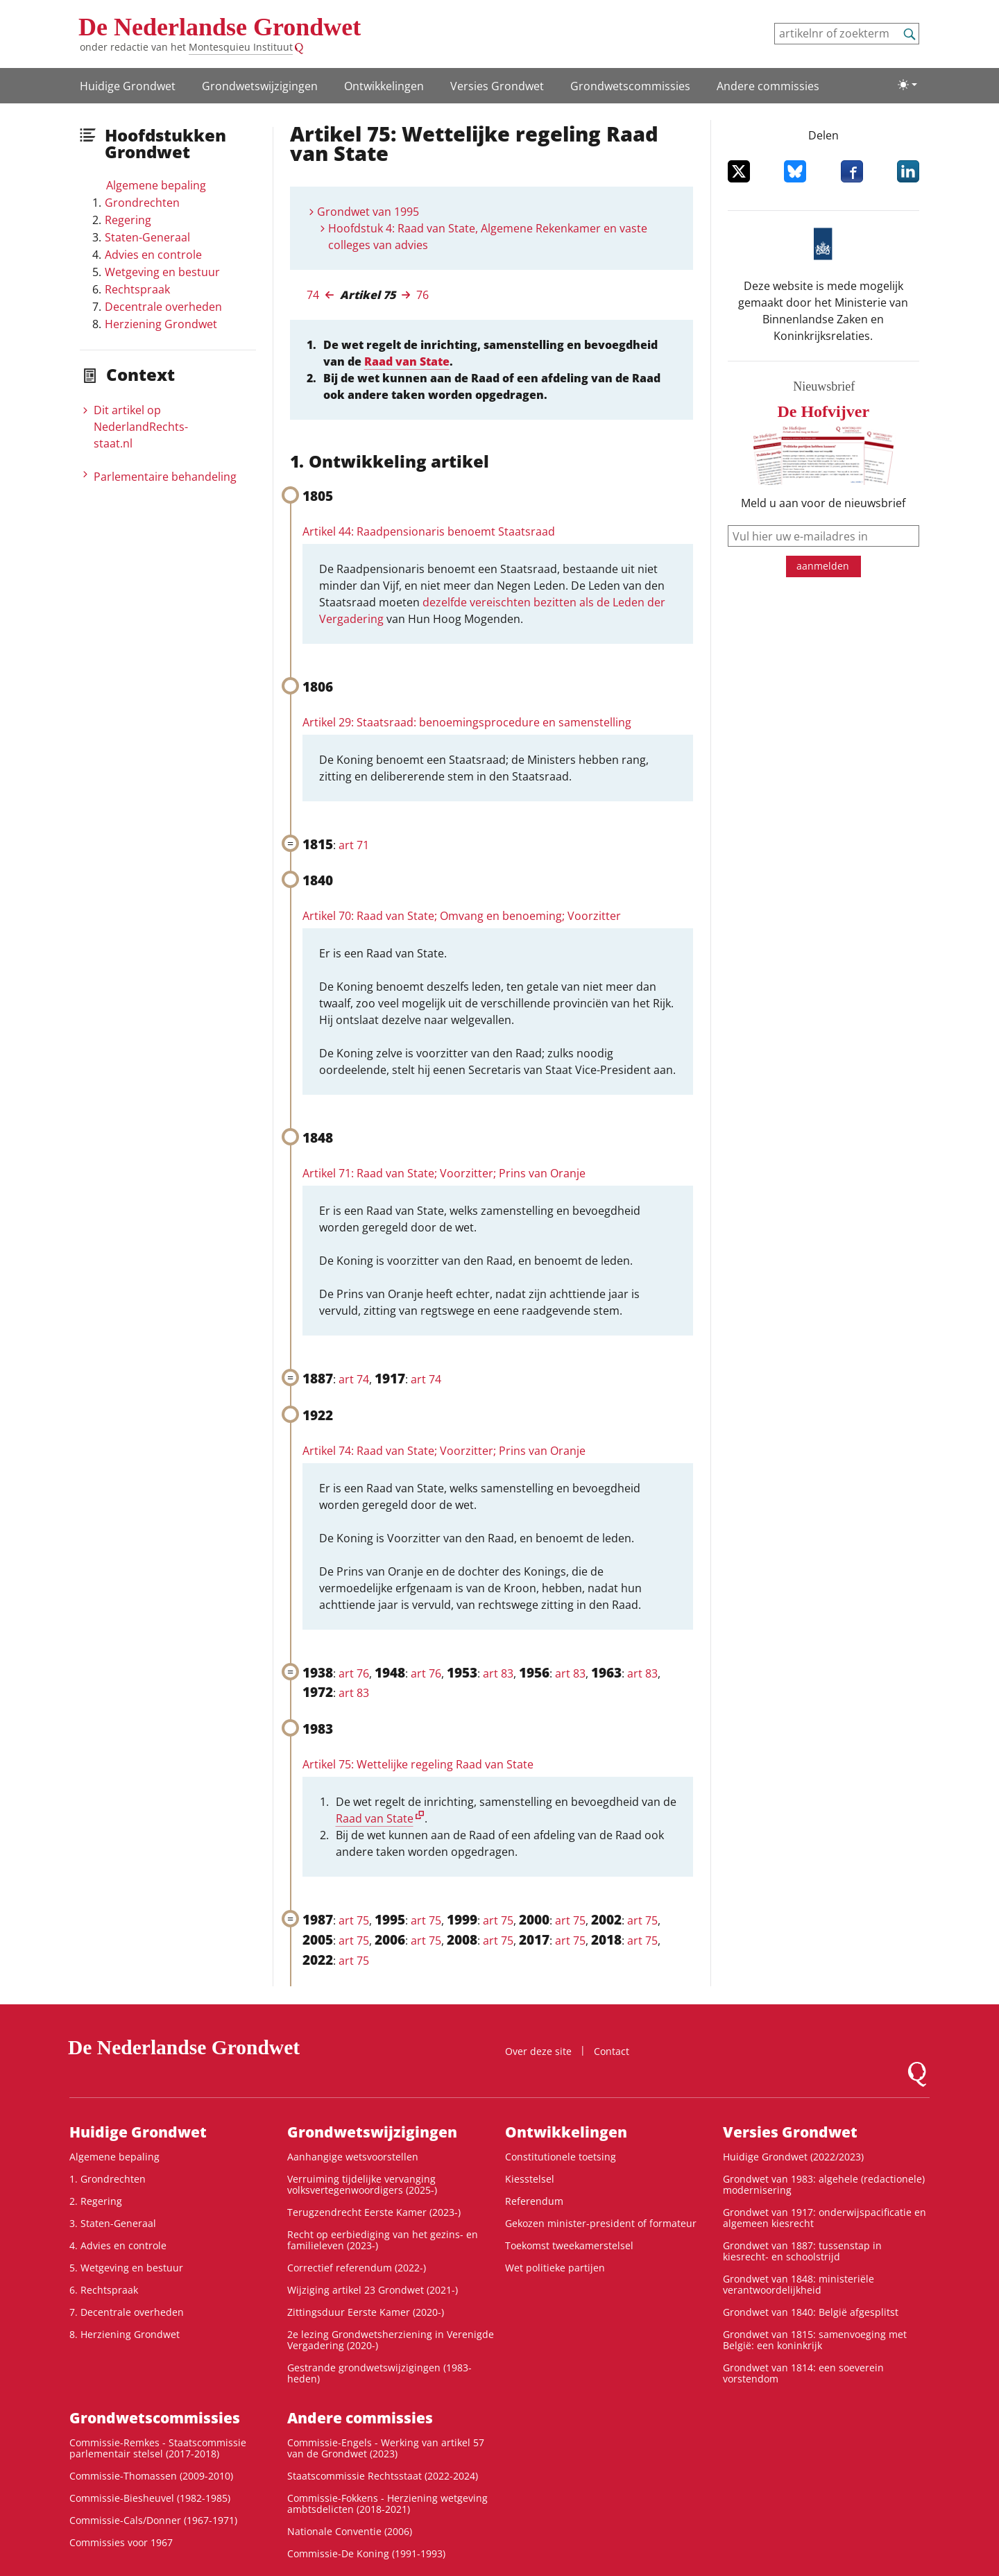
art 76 (354, 1673)
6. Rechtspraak (103, 2289)
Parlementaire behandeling (165, 476)
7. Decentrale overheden (126, 2312)
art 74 (354, 1379)
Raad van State (407, 361)
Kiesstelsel (529, 2178)
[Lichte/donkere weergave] (907, 84)
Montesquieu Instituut (241, 46)
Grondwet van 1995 (368, 211)
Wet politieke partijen (555, 2267)
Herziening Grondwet (161, 324)
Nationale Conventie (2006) (349, 2531)
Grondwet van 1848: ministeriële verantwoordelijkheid (798, 2284)
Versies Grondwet (497, 86)
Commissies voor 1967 (121, 2542)
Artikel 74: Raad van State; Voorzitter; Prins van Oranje (444, 1450)
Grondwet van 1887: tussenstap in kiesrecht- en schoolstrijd (802, 2251)
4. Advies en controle (117, 2245)
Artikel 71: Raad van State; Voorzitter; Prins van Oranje (444, 1173)
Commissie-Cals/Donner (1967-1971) (153, 2520)
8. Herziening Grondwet (124, 2334)
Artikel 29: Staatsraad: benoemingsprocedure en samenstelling (466, 722)
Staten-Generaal (147, 237)
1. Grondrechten (107, 2178)
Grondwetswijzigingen (260, 86)
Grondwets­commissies (630, 86)
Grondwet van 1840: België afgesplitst (810, 2312)
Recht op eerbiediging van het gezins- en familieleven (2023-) (382, 2240)
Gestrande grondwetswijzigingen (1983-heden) (379, 2373)
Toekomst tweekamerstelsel (569, 2245)
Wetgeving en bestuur (162, 272)
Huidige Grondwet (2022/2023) (793, 2156)
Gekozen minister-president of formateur (601, 2223)
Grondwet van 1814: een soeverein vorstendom (803, 2373)
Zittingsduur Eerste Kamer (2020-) (365, 2312)
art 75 (354, 1920)
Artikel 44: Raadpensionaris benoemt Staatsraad (428, 531)
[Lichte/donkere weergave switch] (907, 84)
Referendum (534, 2201)
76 (422, 294)
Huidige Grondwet (128, 86)
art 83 (498, 1673)
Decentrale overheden (163, 306)
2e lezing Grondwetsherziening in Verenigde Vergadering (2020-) (390, 2340)
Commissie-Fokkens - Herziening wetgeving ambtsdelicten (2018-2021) (387, 2503)
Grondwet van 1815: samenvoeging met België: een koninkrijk (815, 2340)
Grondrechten (142, 202)
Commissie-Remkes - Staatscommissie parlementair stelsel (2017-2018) (157, 2448)
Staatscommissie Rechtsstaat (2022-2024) (382, 2475)
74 (313, 294)
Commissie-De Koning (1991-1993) (366, 2553)
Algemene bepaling (156, 185)
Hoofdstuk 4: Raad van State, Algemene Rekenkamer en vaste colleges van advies (487, 237)
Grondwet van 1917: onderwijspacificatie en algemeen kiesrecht (824, 2218)
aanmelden (822, 565)
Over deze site (538, 2051)
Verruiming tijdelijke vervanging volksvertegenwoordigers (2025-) (362, 2184)
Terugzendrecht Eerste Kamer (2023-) (374, 2212)
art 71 (354, 845)
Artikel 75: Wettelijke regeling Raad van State (417, 1764)
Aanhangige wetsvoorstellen (352, 2156)
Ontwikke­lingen (384, 86)
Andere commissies (768, 86)
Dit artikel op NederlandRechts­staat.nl (141, 426)
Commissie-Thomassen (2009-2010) (151, 2475)
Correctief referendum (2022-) (356, 2267)
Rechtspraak (137, 289)
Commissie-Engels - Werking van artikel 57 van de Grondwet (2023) (385, 2448)
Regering (128, 220)
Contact (611, 2051)
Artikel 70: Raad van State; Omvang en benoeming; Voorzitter (461, 915)
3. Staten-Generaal (112, 2223)
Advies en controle (153, 254)
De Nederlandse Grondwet (219, 27)
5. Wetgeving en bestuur (126, 2267)
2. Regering (95, 2201)
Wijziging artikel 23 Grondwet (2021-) (372, 2289)
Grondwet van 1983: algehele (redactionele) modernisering (824, 2184)
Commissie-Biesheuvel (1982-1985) (149, 2498)
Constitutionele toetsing (560, 2156)
